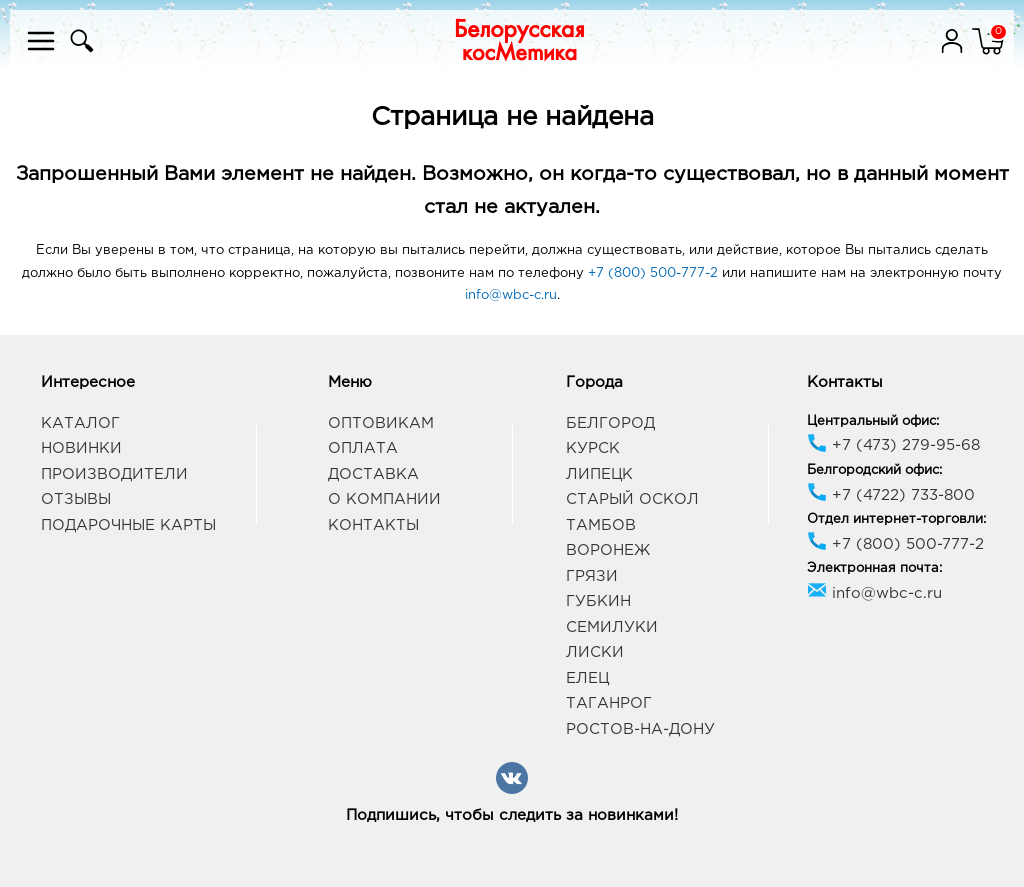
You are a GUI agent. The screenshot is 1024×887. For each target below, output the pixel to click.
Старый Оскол (632, 499)
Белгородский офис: (874, 470)
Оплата (363, 448)
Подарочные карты (128, 525)
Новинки (81, 448)
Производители (114, 474)
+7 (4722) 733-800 (891, 495)
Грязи (592, 576)
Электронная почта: (874, 568)
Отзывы (76, 499)
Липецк (599, 474)
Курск (593, 448)
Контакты (373, 525)
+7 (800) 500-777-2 (653, 273)
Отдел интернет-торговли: (896, 519)
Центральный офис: (873, 421)
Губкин (598, 601)
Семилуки (612, 627)
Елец (587, 678)
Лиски (595, 652)
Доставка (373, 474)
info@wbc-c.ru (511, 295)
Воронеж (608, 550)
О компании (384, 499)
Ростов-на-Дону (640, 729)
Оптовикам (381, 423)
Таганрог (609, 703)
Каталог (80, 423)
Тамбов (601, 525)
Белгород (610, 423)
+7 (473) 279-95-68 (893, 445)
